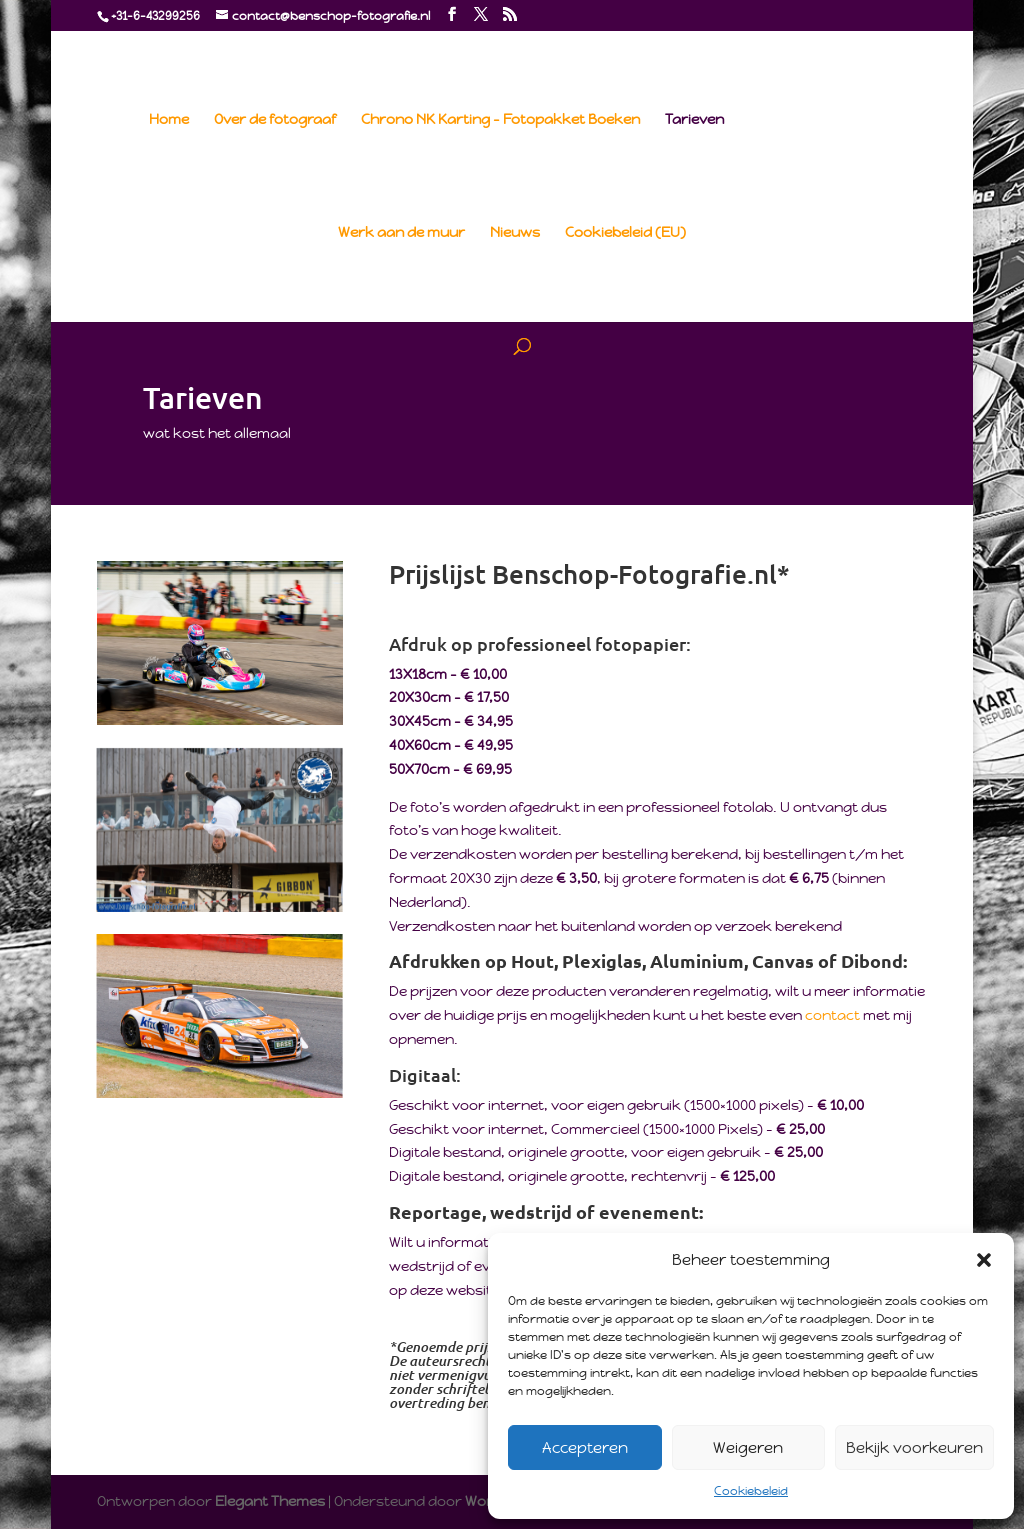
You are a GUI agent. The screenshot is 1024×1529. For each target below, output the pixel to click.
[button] (984, 1260)
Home (169, 120)
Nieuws (515, 233)
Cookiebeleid (751, 1491)
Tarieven (694, 120)
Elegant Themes (270, 1501)
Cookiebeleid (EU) (625, 233)
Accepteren (585, 1447)
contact (834, 1015)
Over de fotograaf (275, 120)
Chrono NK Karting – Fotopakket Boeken (500, 120)
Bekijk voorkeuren (914, 1447)
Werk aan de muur (401, 233)
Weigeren (748, 1447)
